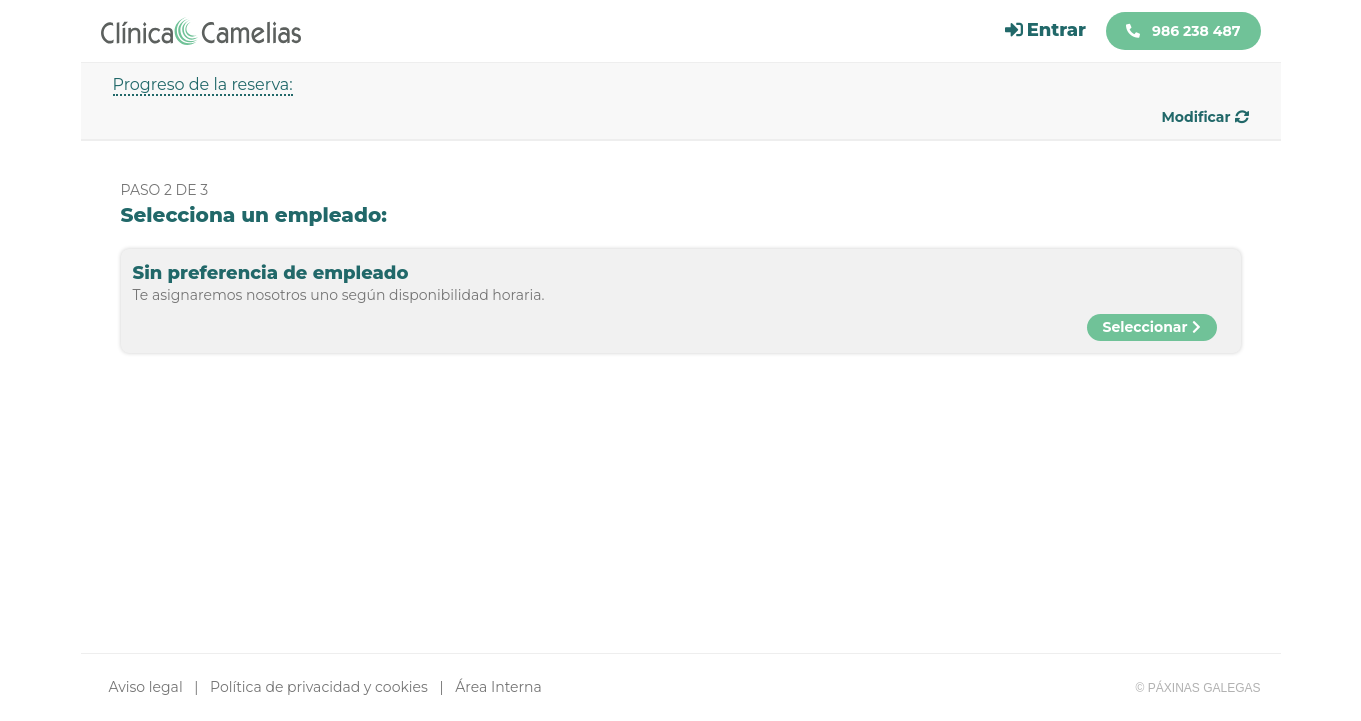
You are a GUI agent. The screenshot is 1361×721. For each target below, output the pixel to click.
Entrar (1045, 30)
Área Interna (498, 687)
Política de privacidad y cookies (319, 687)
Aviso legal (146, 687)
